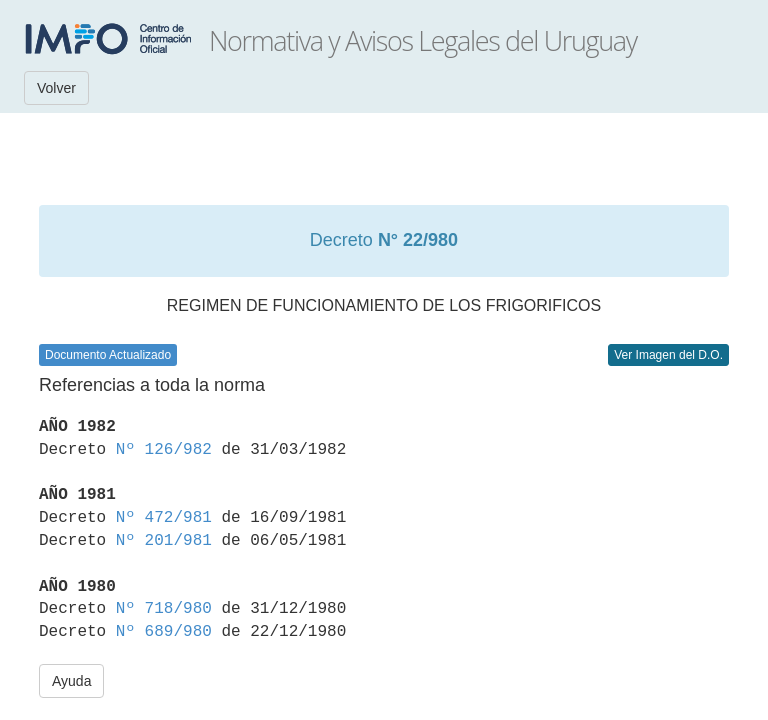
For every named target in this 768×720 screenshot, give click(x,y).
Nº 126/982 (164, 450)
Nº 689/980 (164, 632)
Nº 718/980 (164, 609)
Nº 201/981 (164, 541)
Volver (56, 88)
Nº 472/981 (164, 518)
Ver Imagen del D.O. (668, 355)
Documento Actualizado (108, 355)
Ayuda (71, 681)
